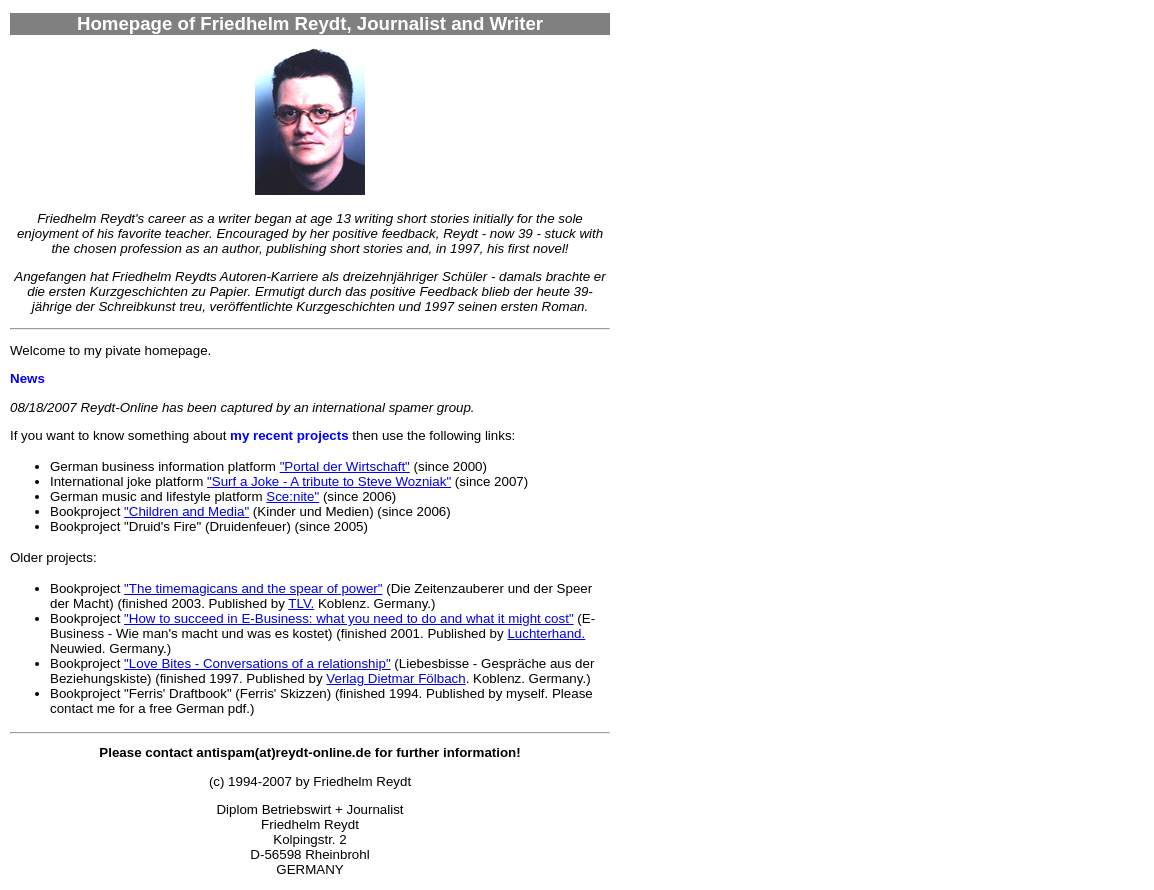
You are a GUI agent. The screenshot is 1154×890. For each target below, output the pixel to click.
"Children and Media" (186, 511)
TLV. (301, 603)
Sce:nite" (292, 496)
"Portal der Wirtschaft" (345, 466)
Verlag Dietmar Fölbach (395, 678)
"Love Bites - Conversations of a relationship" (257, 663)
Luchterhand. (546, 633)
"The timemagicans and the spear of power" (253, 588)
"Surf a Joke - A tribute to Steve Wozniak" (329, 481)
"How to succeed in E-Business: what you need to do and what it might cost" (349, 618)
